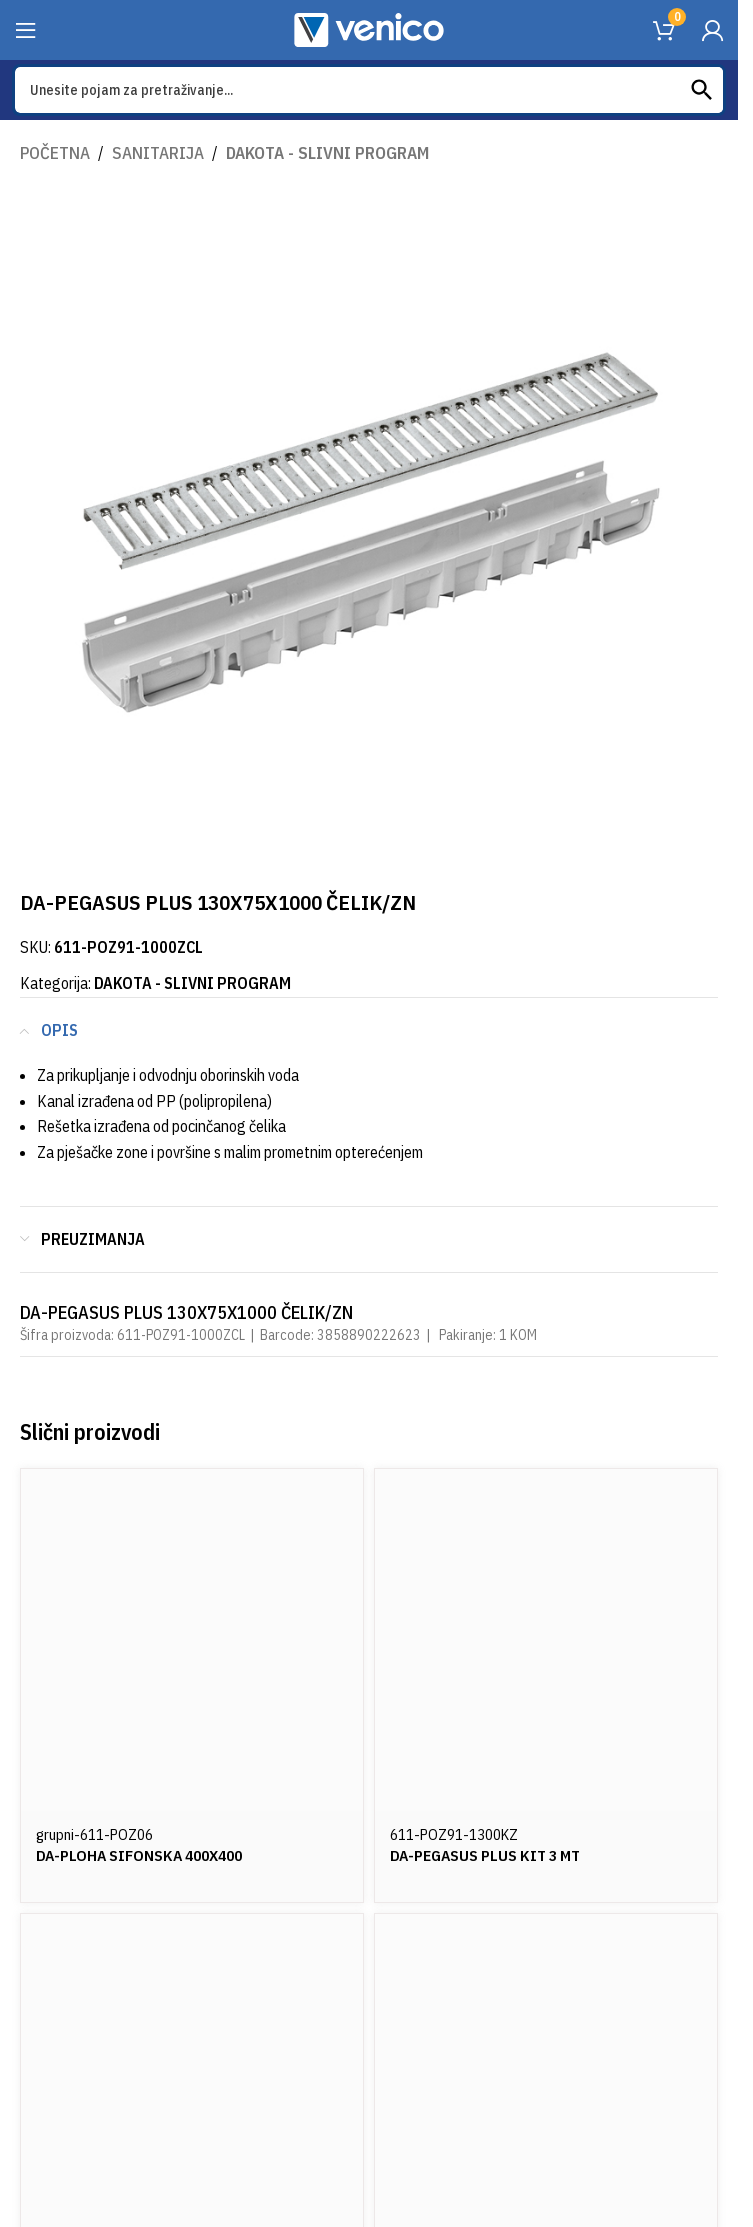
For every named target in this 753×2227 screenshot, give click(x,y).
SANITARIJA (158, 153)
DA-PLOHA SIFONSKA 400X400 (144, 1855)
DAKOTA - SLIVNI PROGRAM (327, 153)
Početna (55, 153)
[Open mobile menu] (26, 30)
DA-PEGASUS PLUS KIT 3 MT (489, 1855)
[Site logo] (369, 28)
